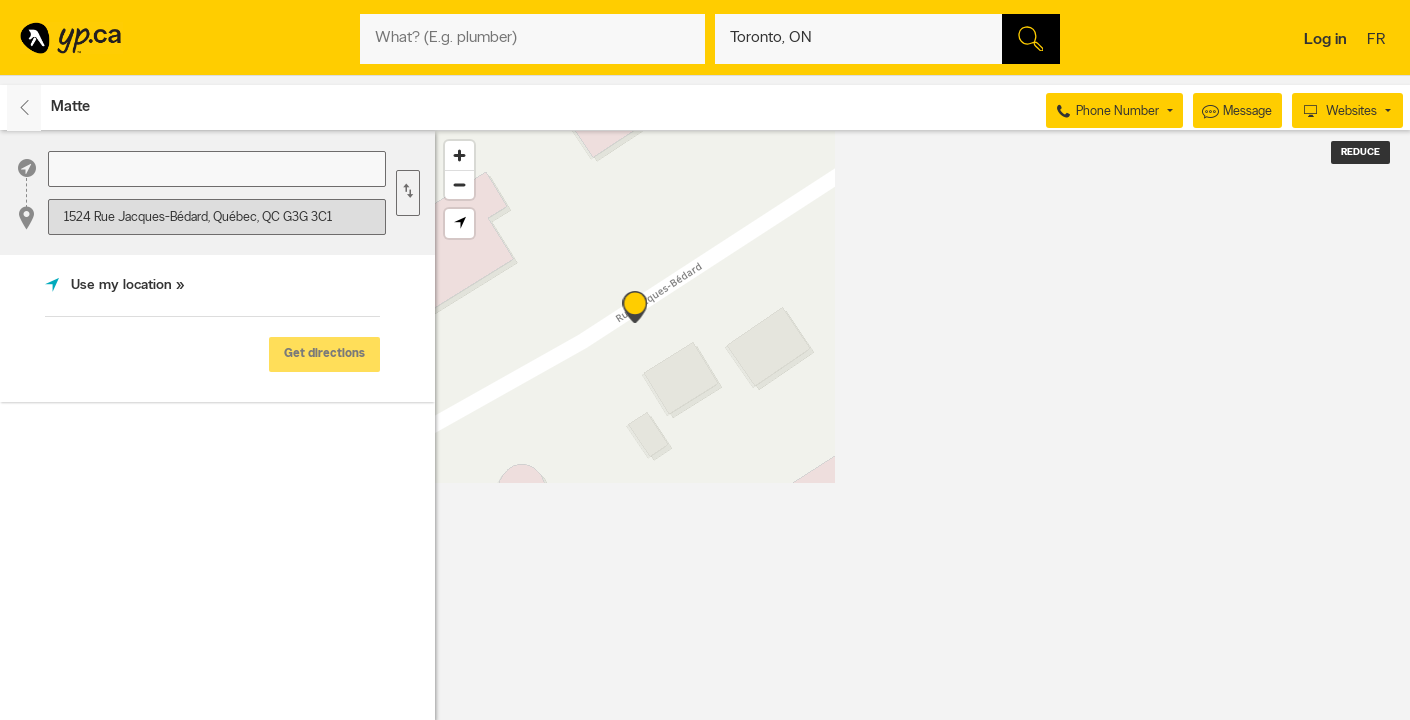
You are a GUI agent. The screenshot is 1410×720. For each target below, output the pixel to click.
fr (1378, 41)
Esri (1081, 710)
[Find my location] (459, 223)
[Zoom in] (459, 155)
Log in (1325, 40)
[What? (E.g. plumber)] (532, 39)
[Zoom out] (459, 184)
